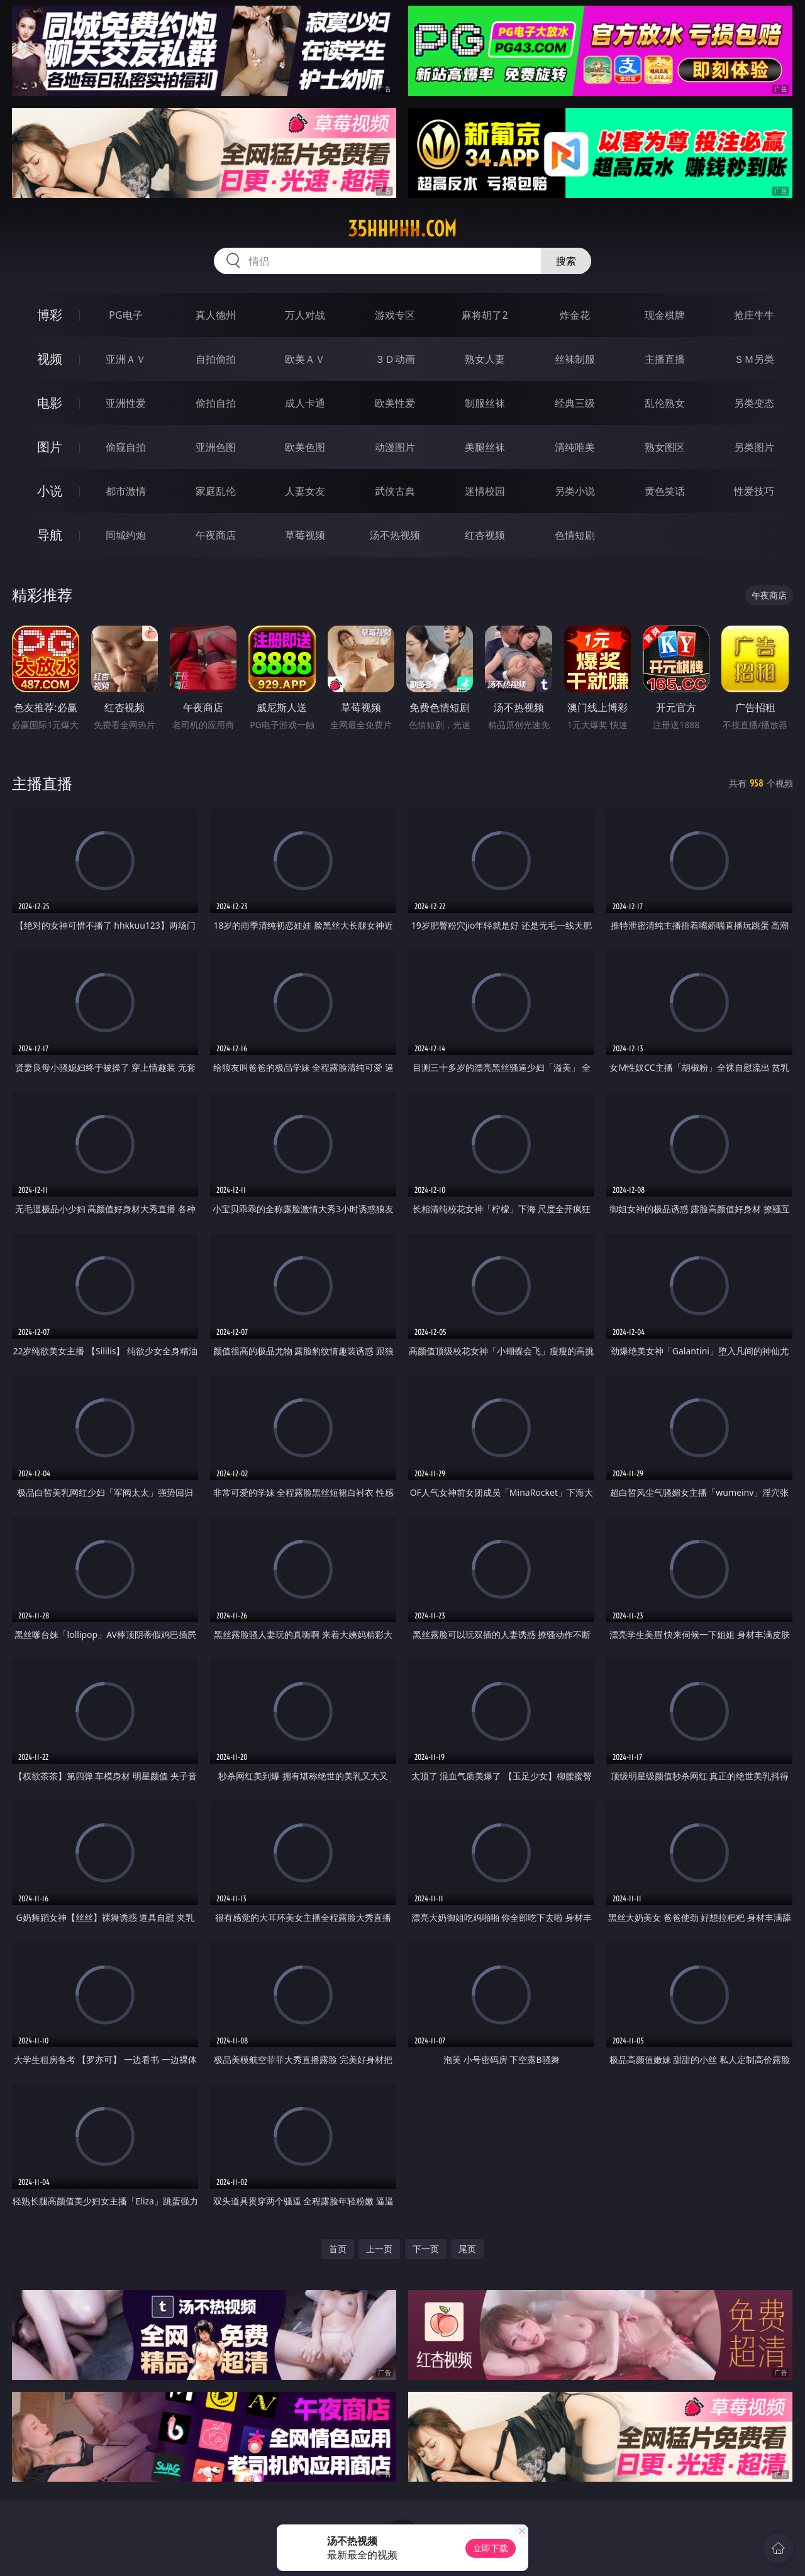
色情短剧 (575, 535)
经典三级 (575, 403)
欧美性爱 (395, 403)
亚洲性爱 (126, 403)
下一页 (426, 2249)
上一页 (379, 2249)
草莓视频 (305, 535)
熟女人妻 (485, 359)
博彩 (49, 314)
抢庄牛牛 (754, 315)
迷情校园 (485, 491)
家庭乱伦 (216, 491)
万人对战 (305, 315)
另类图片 (754, 447)
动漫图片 (395, 447)
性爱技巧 (754, 491)
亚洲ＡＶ (126, 359)
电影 (49, 402)
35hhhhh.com (402, 228)
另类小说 (575, 491)
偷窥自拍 (126, 447)
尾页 (467, 2249)
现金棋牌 (665, 315)
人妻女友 (305, 491)
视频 (49, 358)
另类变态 (754, 403)
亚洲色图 (216, 447)
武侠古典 (395, 491)
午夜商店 (216, 535)
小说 (49, 490)
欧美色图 (305, 447)
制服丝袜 (485, 403)
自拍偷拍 (216, 359)
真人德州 (216, 315)
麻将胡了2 (485, 315)
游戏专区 (395, 315)
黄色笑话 (665, 491)
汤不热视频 (395, 535)
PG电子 (125, 315)
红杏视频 (485, 535)
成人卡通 (305, 403)
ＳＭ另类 (754, 359)
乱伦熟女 (665, 403)
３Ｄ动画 (395, 359)
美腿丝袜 (485, 447)
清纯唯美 (575, 447)
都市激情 (126, 491)
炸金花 (575, 315)
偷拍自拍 (216, 403)
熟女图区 (665, 447)
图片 (49, 446)
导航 (49, 534)
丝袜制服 (575, 359)
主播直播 (665, 359)
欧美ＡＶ (305, 359)
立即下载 (490, 2548)
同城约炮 (126, 535)
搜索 (566, 261)
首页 (338, 2249)
